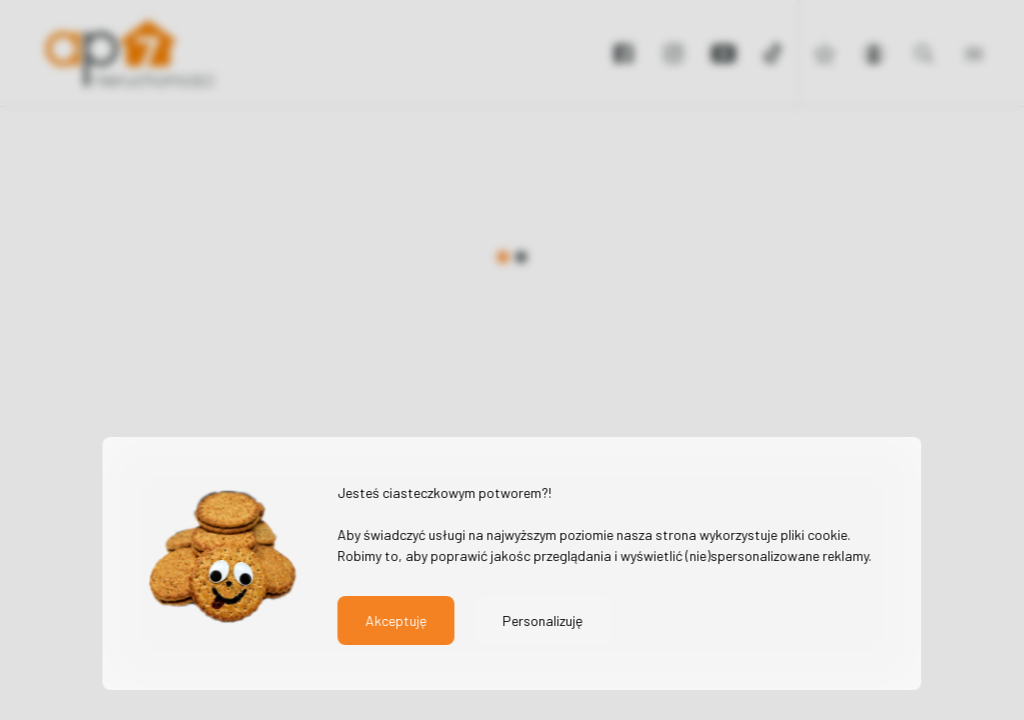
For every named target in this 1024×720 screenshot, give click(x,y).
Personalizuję (542, 620)
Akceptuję (395, 620)
